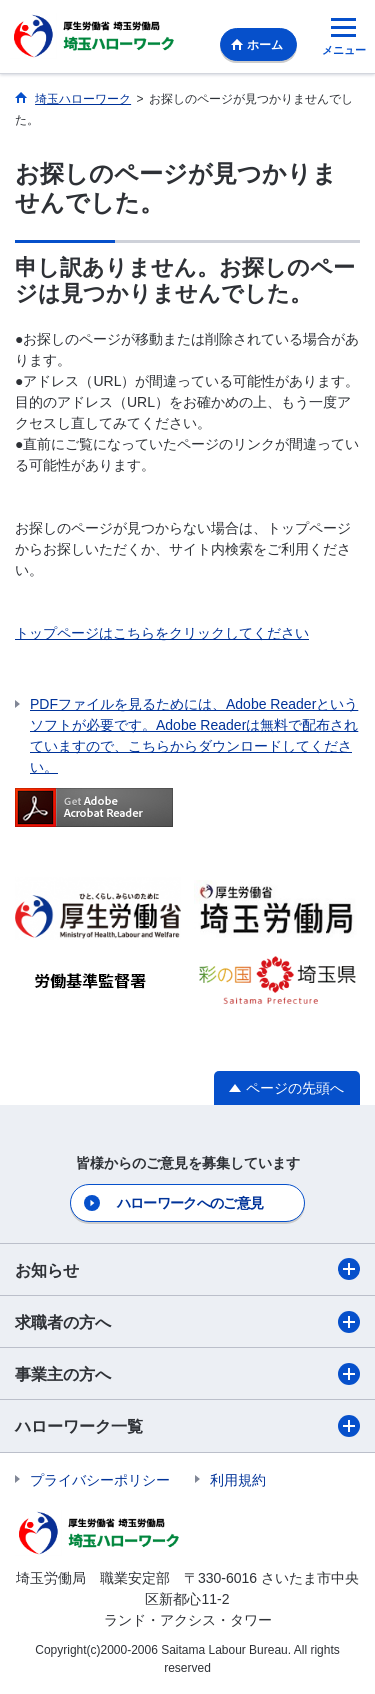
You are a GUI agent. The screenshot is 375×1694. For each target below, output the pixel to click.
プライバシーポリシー (100, 1480)
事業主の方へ (187, 1374)
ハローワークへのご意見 (190, 1203)
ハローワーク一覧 (187, 1426)
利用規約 (238, 1480)
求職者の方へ (187, 1322)
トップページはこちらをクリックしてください (162, 633)
